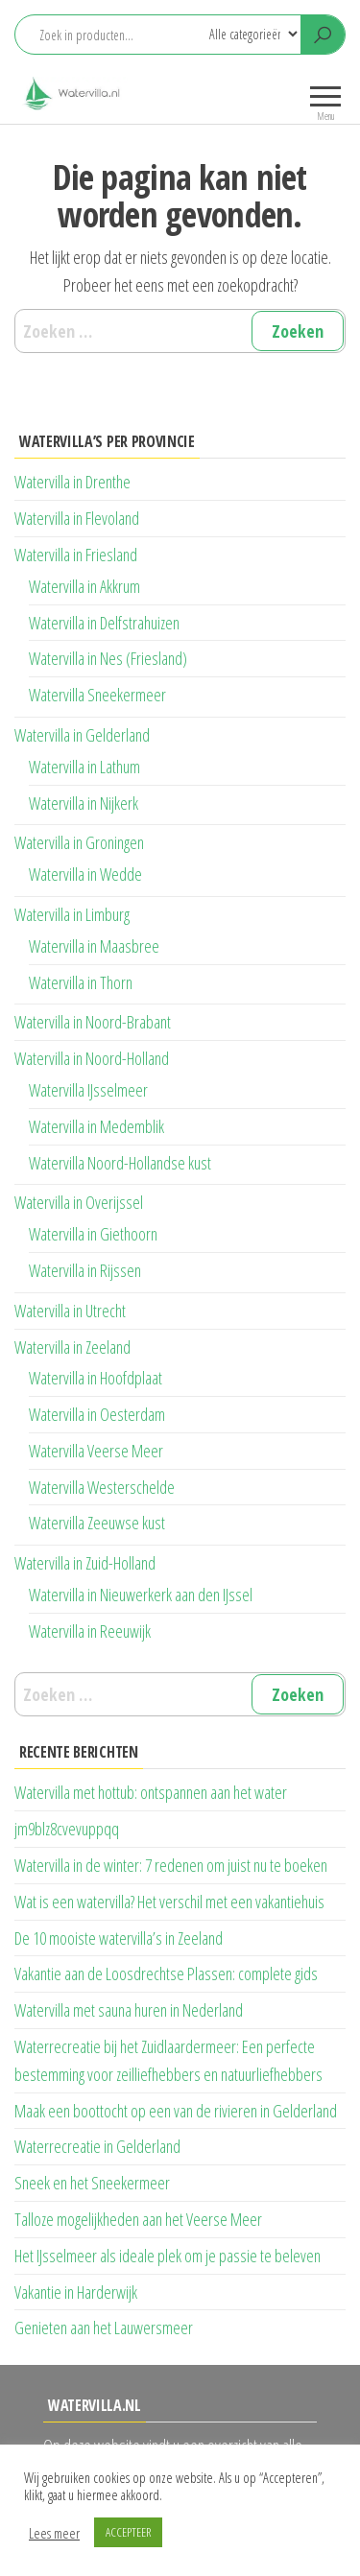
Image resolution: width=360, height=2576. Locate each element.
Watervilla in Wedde (85, 874)
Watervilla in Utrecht (70, 1310)
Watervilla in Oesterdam (97, 1414)
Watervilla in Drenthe (72, 481)
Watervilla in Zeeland (72, 1347)
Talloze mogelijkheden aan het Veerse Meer (138, 2219)
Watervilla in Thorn (80, 982)
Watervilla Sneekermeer (97, 694)
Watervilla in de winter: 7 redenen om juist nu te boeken (170, 1865)
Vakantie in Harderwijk (75, 2292)
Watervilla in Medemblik (96, 1126)
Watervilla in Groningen (79, 842)
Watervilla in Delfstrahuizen (104, 622)
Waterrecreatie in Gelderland (97, 2146)
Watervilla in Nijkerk (83, 803)
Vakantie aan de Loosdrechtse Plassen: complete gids (166, 1973)
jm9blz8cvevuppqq (66, 1828)
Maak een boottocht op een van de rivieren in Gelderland (175, 2110)
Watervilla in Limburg (72, 914)
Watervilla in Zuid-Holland (85, 1562)
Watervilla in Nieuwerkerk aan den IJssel (140, 1594)
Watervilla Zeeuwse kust (97, 1522)
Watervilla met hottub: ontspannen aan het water (150, 1792)
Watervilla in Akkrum (84, 586)
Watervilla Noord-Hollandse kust (120, 1162)
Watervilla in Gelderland (82, 734)
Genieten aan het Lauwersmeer (103, 2327)
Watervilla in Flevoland (76, 518)
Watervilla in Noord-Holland (91, 1058)
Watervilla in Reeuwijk (90, 1630)
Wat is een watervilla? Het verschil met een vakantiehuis (169, 1901)
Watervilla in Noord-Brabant (92, 1021)
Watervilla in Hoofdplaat (95, 1377)
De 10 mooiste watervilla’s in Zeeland (118, 1938)
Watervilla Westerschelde (102, 1487)
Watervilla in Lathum (84, 766)
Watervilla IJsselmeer (88, 1089)
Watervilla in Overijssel (78, 1202)
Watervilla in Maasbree (94, 945)
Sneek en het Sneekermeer (92, 2182)
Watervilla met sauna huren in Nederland (128, 2009)
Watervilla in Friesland (75, 554)
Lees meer (54, 2532)
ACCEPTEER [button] (128, 2532)
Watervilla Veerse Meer (96, 1450)
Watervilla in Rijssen (85, 1270)
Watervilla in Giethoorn (93, 1233)
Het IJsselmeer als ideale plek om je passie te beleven (167, 2255)
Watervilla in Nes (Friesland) (108, 658)
